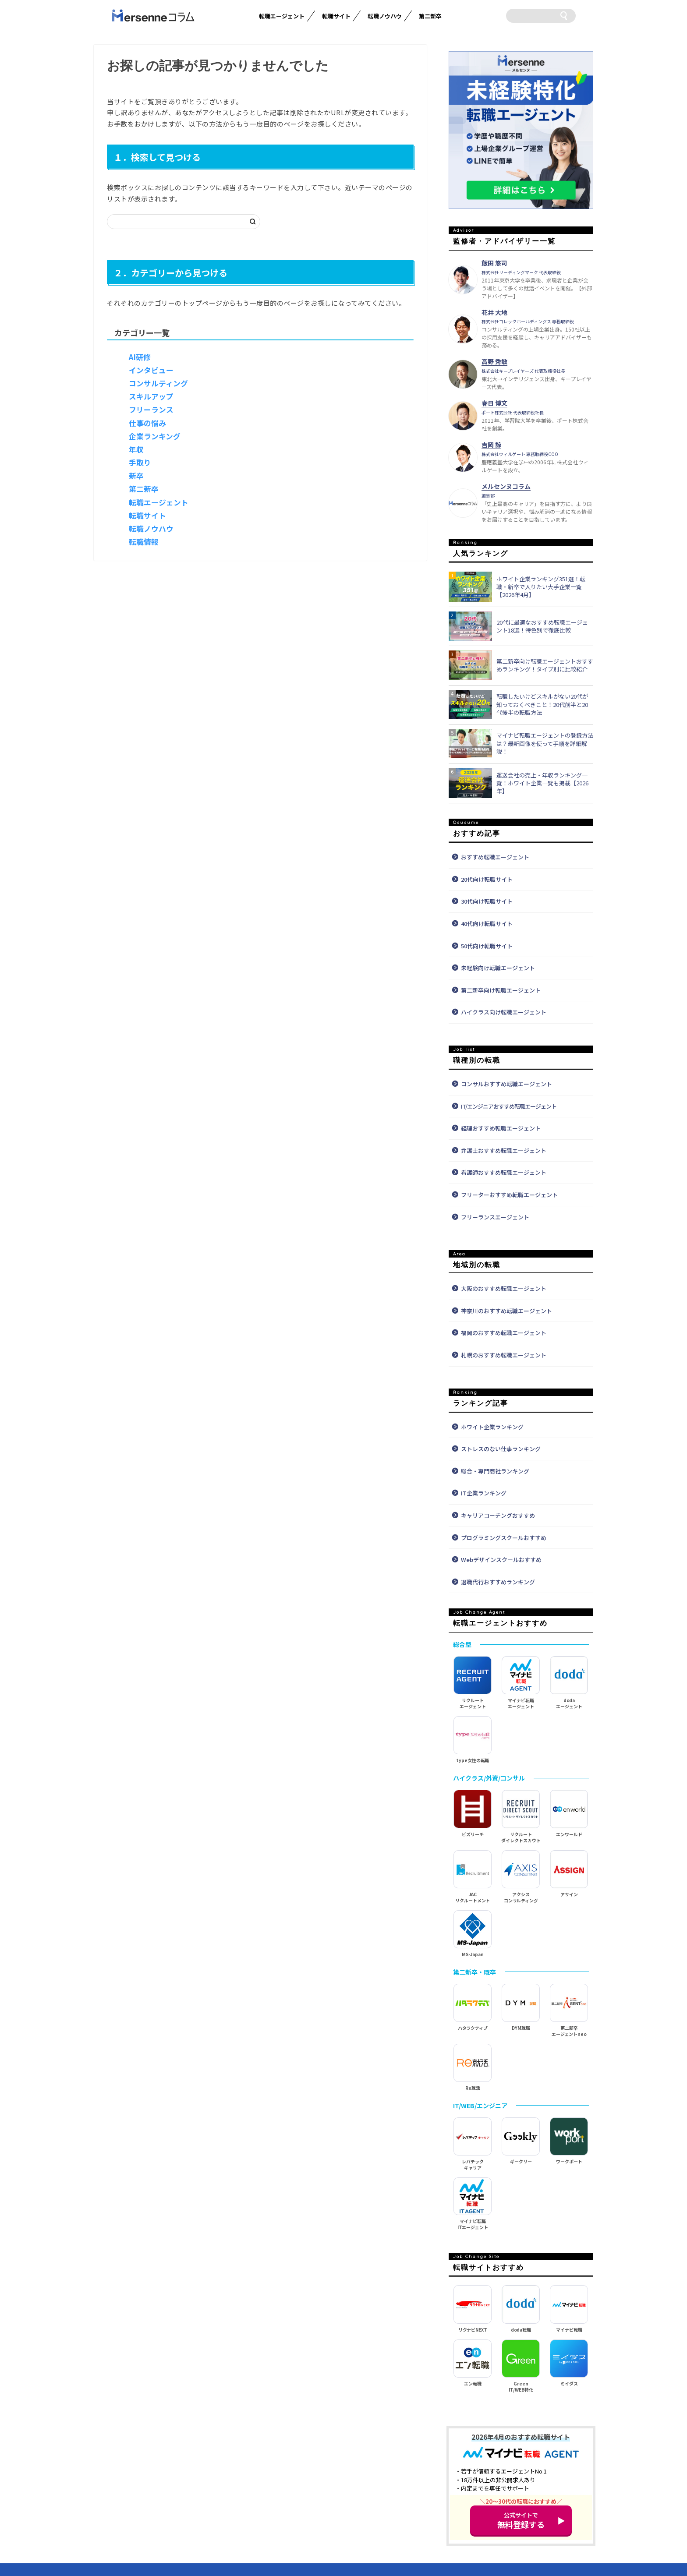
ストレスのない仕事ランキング (501, 1449)
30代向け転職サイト (487, 901)
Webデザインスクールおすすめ (501, 1559)
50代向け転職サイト (487, 946)
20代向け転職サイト (487, 879)
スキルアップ (151, 396)
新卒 (136, 475)
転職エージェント (282, 16)
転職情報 (144, 542)
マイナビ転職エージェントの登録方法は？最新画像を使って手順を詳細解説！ (544, 743)
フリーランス (151, 409)
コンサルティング (158, 383)
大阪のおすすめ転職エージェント (503, 1288)
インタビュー (151, 370)
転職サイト (336, 16)
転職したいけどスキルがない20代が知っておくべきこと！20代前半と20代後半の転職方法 (542, 704)
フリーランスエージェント (495, 1217)
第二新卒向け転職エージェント (501, 990)
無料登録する (521, 2520)
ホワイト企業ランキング (492, 1427)
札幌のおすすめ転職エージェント (503, 1355)
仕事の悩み (147, 423)
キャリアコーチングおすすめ (498, 1515)
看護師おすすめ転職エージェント (503, 1172)
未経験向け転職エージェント (498, 968)
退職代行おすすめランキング (498, 1582)
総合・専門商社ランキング (495, 1471)
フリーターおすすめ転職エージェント (509, 1195)
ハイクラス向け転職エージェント (503, 1012)
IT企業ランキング (483, 1493)
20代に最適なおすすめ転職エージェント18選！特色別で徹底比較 (542, 626)
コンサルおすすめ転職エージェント (506, 1084)
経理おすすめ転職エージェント (501, 1128)
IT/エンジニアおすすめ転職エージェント (508, 1106)
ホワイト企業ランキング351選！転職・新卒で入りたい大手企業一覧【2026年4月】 (540, 587)
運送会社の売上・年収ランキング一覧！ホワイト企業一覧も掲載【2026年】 (542, 783)
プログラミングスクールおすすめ (503, 1538)
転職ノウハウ (385, 16)
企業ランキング (155, 436)
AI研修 (140, 357)
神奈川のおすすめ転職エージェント (506, 1311)
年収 (136, 449)
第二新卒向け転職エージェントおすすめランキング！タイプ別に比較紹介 (544, 665)
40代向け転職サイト (487, 923)
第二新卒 (430, 16)
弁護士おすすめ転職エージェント (503, 1150)
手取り (140, 462)
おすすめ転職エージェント (495, 857)
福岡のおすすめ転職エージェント (503, 1333)
